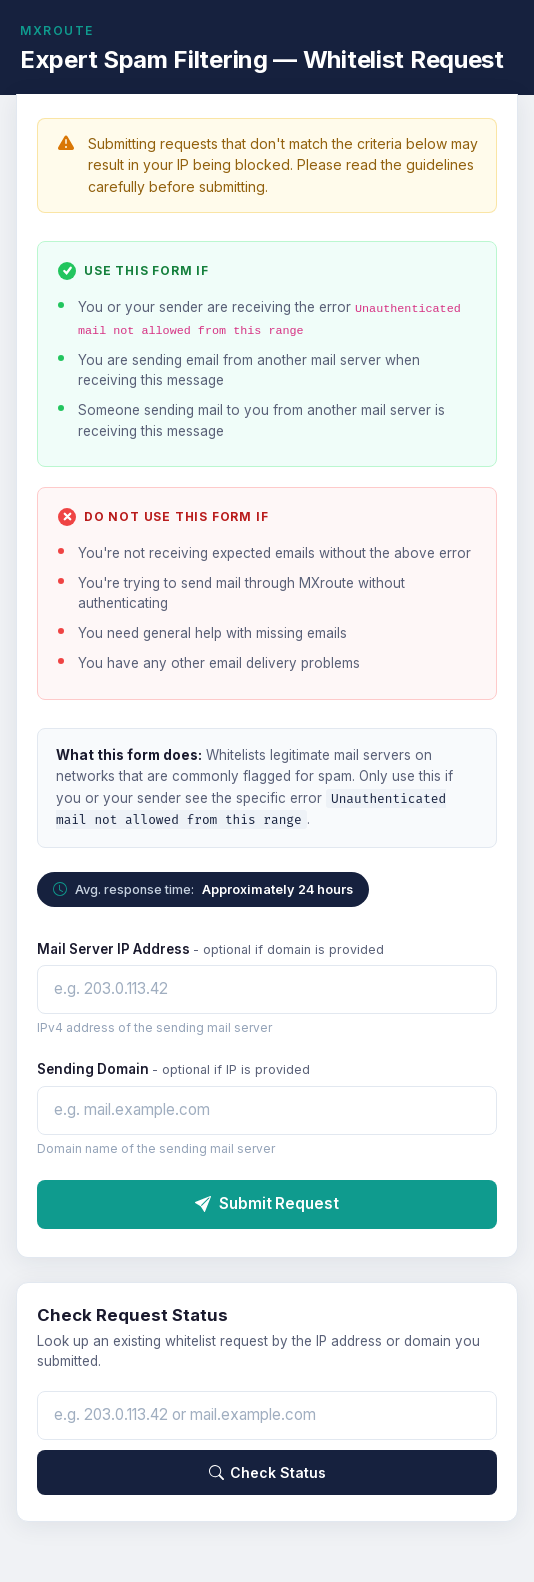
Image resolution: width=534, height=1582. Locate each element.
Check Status (267, 1472)
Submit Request (267, 1203)
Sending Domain (173, 1069)
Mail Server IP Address (210, 949)
